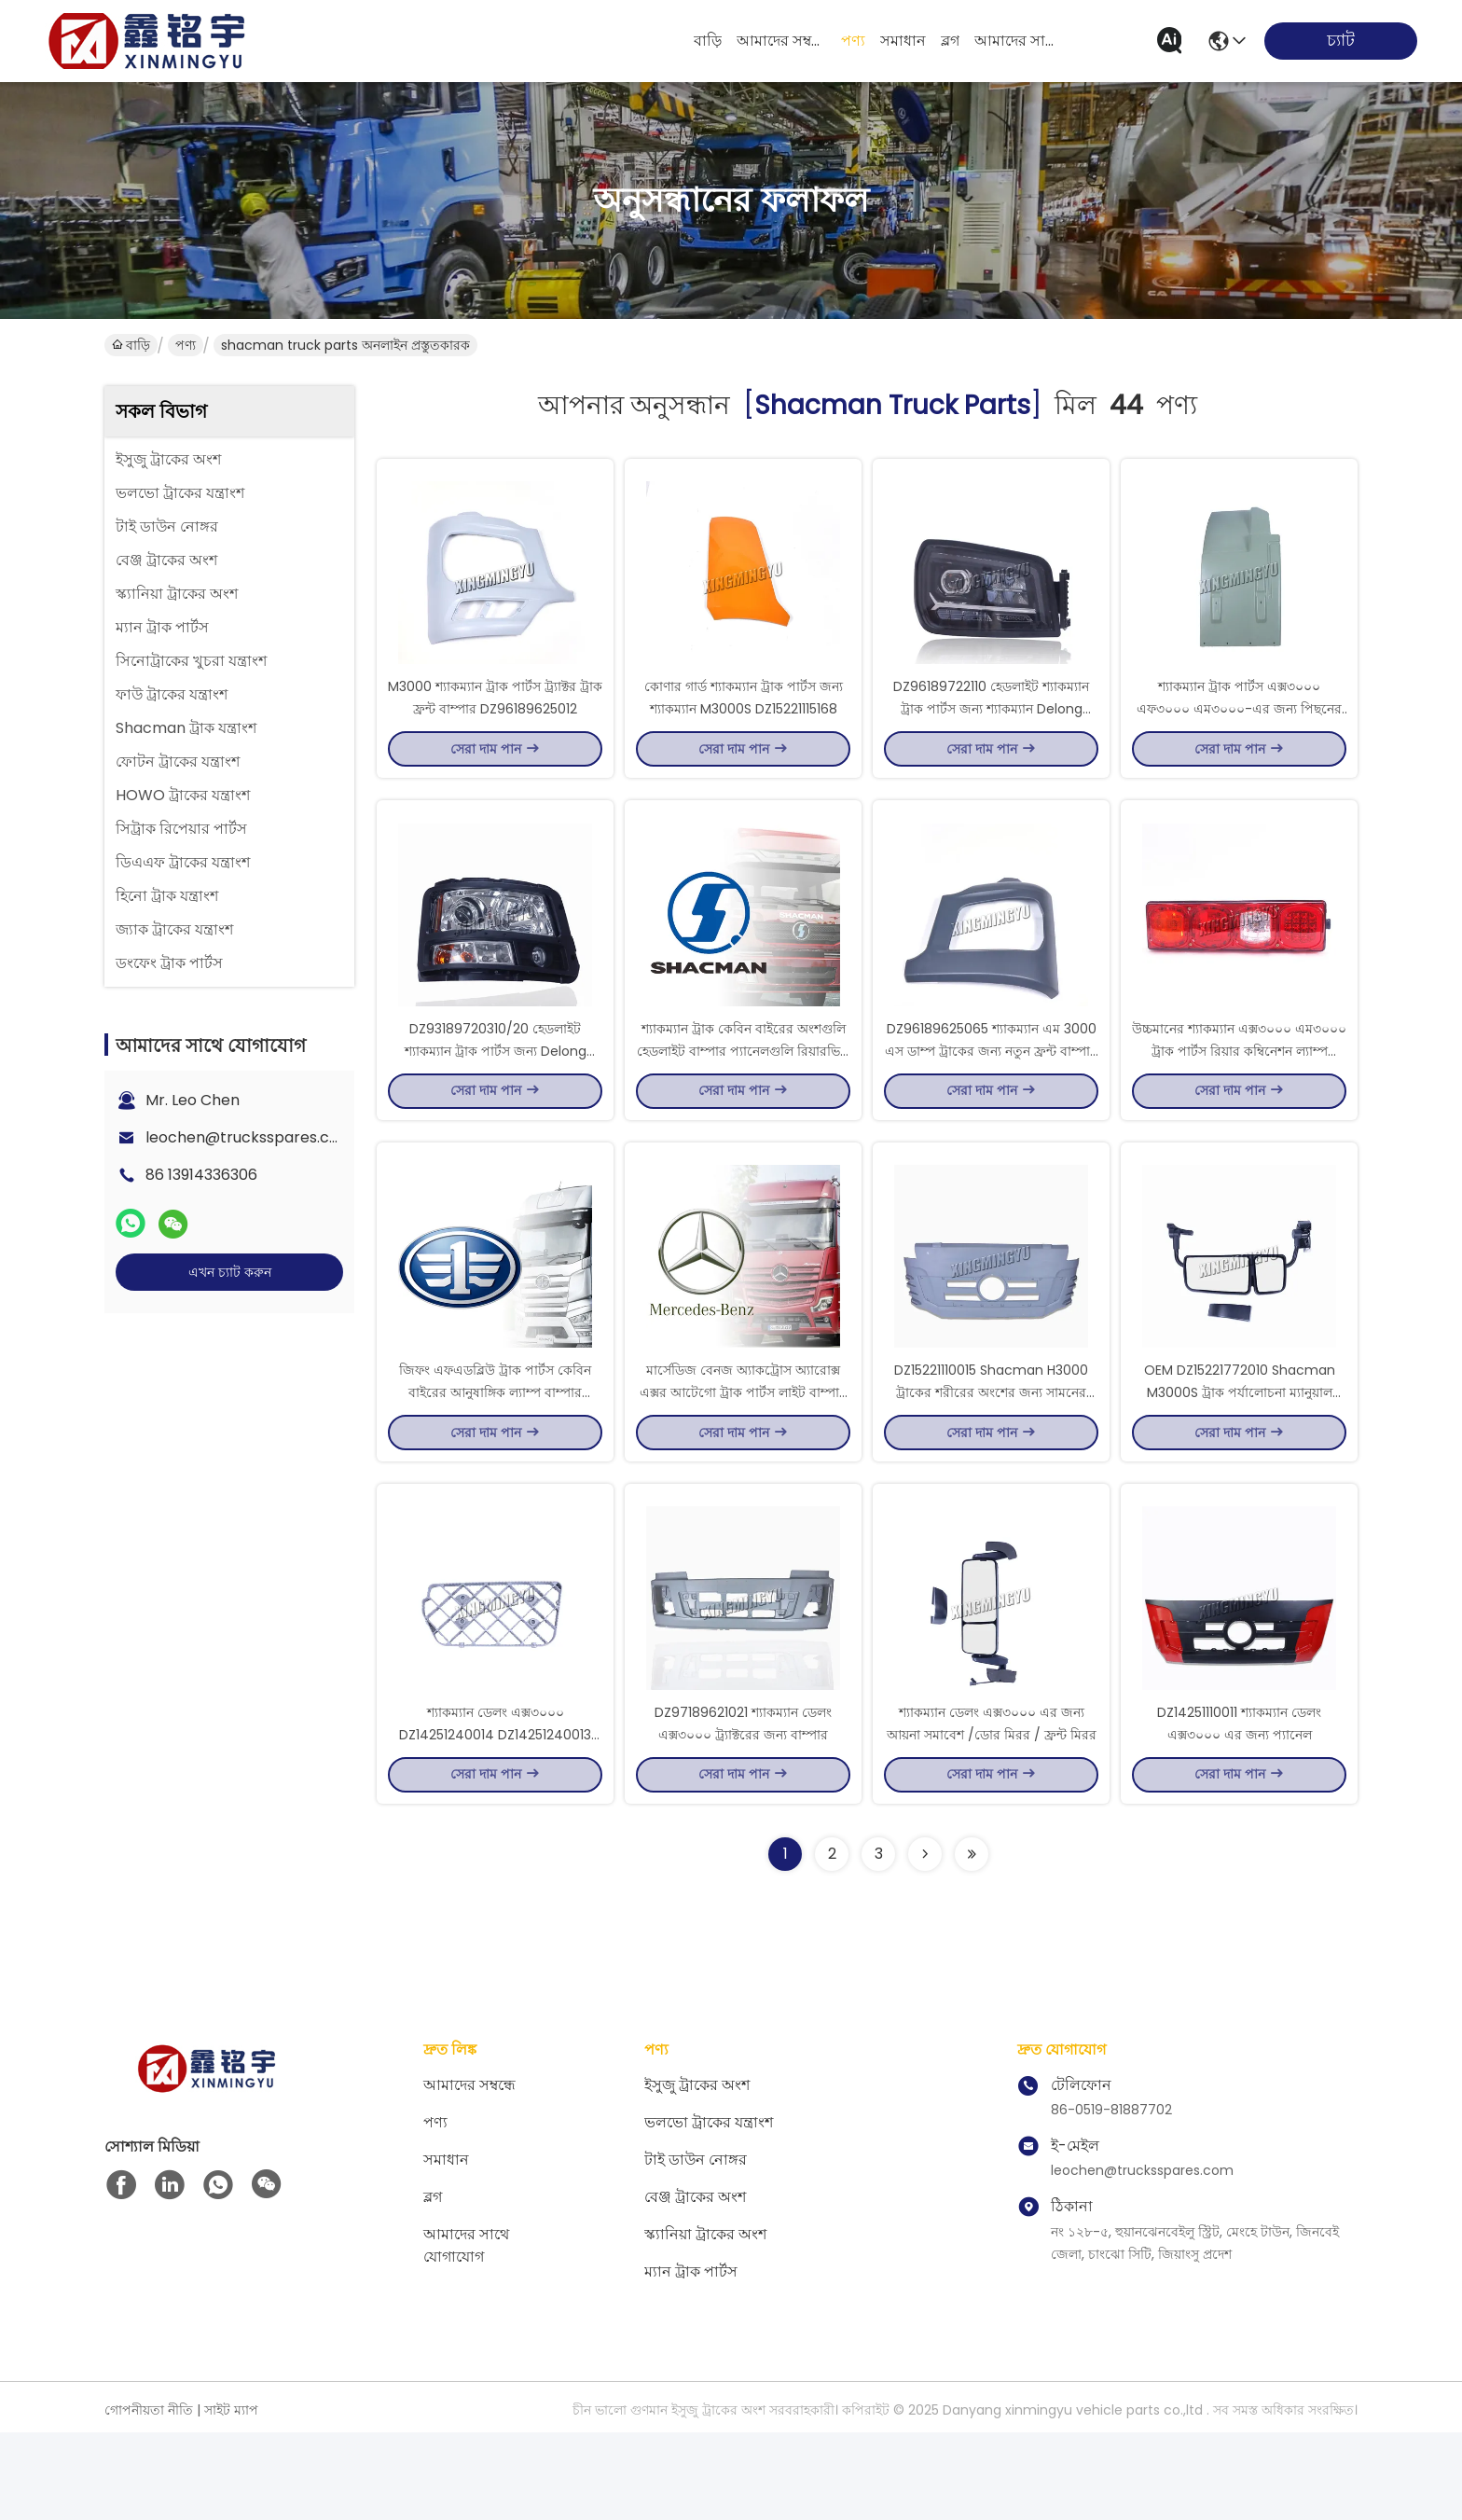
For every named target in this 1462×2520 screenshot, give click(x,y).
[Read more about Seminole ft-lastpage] (971, 1942)
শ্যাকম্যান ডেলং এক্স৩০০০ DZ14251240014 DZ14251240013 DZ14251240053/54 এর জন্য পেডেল (495, 1820)
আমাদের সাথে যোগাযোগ (1019, 40)
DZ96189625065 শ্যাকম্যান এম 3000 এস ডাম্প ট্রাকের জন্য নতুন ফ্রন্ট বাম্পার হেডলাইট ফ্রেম (991, 1093)
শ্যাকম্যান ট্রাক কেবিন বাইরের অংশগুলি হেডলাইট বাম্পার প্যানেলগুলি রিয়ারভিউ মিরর (743, 1093)
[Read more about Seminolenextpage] (925, 1942)
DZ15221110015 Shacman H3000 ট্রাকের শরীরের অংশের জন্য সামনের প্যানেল (991, 1456)
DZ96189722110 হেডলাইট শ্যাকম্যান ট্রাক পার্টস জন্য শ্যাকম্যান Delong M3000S (991, 729)
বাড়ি (708, 40)
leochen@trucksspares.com (249, 1137)
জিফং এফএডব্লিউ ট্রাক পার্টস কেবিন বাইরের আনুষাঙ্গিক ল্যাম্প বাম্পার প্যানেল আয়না (495, 1456)
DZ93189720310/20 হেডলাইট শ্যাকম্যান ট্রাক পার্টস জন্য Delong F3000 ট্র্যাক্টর (495, 1093)
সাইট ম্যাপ (231, 2497)
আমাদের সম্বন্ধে (781, 40)
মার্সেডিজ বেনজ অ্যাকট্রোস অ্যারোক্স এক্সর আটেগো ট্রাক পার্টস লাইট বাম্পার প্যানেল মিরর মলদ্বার (743, 1456)
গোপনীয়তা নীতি (148, 2497)
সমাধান (903, 40)
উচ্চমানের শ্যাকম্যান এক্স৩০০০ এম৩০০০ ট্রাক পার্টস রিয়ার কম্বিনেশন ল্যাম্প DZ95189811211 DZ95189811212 (1239, 1093)
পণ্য (853, 40)
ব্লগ (950, 40)
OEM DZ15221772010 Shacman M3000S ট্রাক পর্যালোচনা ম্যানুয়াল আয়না (1239, 1456)
